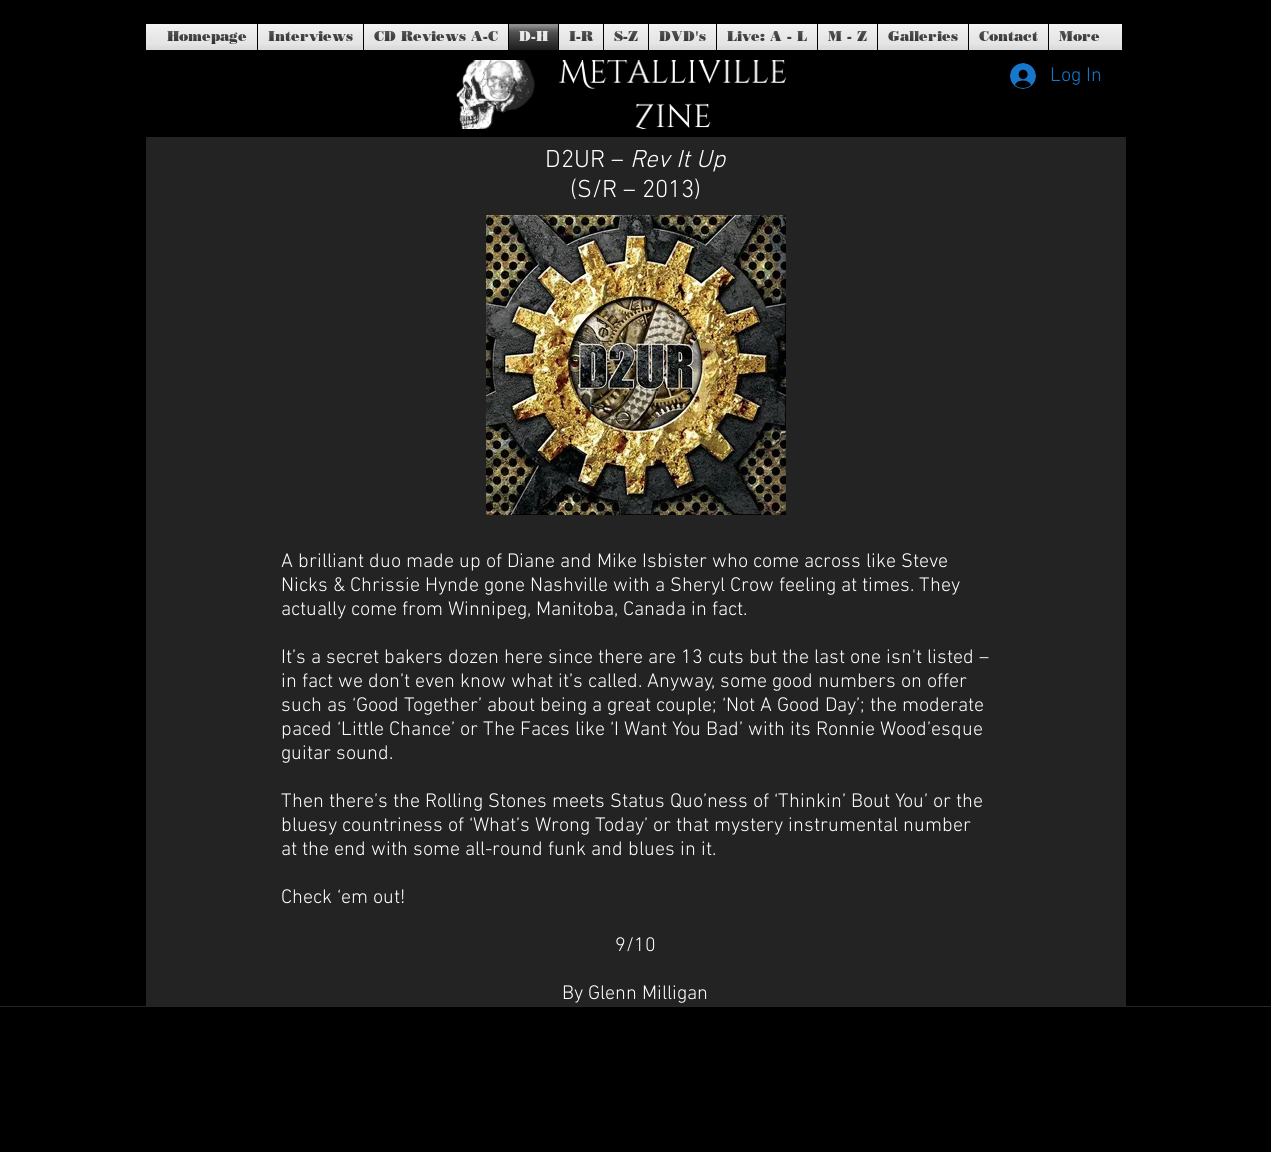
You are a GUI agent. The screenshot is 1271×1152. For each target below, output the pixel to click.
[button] (682, 37)
